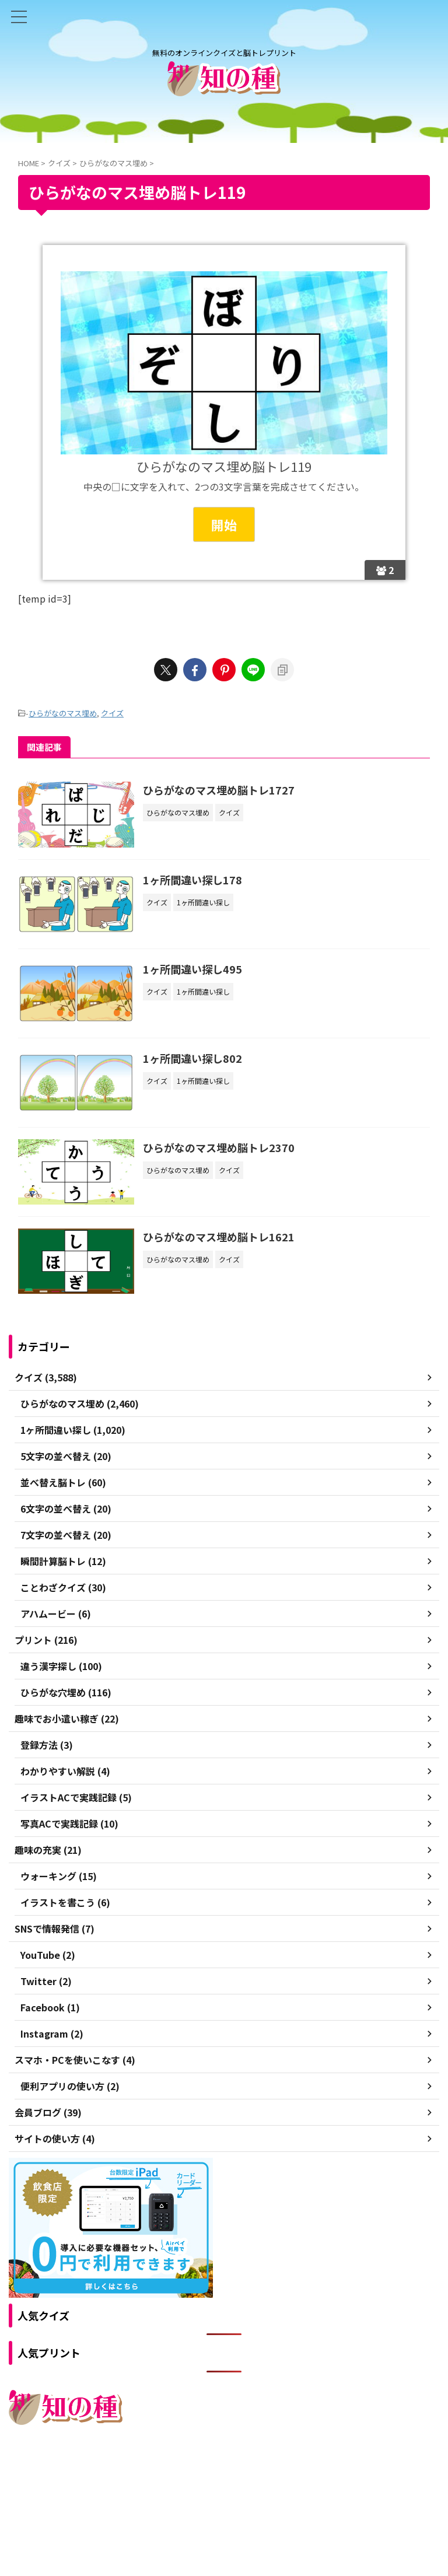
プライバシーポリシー (249, 2475)
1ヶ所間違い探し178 (193, 879)
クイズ (112, 713)
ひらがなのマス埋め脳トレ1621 (219, 1237)
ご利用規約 (182, 2475)
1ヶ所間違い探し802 (193, 1058)
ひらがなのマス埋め (63, 713)
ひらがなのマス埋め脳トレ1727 (219, 789)
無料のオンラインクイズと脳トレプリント (224, 2497)
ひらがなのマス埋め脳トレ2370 (219, 1148)
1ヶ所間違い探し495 (193, 969)
